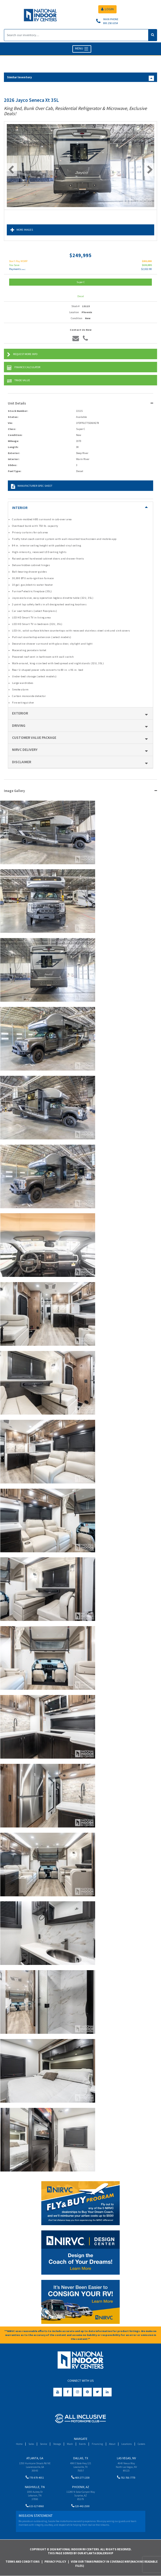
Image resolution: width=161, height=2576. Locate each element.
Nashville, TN (35, 2487)
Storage (57, 2444)
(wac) (23, 269)
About (112, 2444)
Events (82, 2444)
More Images (21, 230)
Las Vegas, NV (126, 2458)
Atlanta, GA (34, 2458)
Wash (70, 2444)
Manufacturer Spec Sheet (31, 486)
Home (19, 2444)
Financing (97, 2444)
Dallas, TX (80, 2458)
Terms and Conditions (22, 2561)
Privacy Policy (55, 2561)
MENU (82, 48)
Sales (31, 2444)
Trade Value (18, 380)
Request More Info (22, 354)
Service (43, 2444)
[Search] (76, 35)
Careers (141, 2444)
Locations (126, 2444)
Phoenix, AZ (80, 2487)
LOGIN (107, 9)
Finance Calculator (23, 367)
